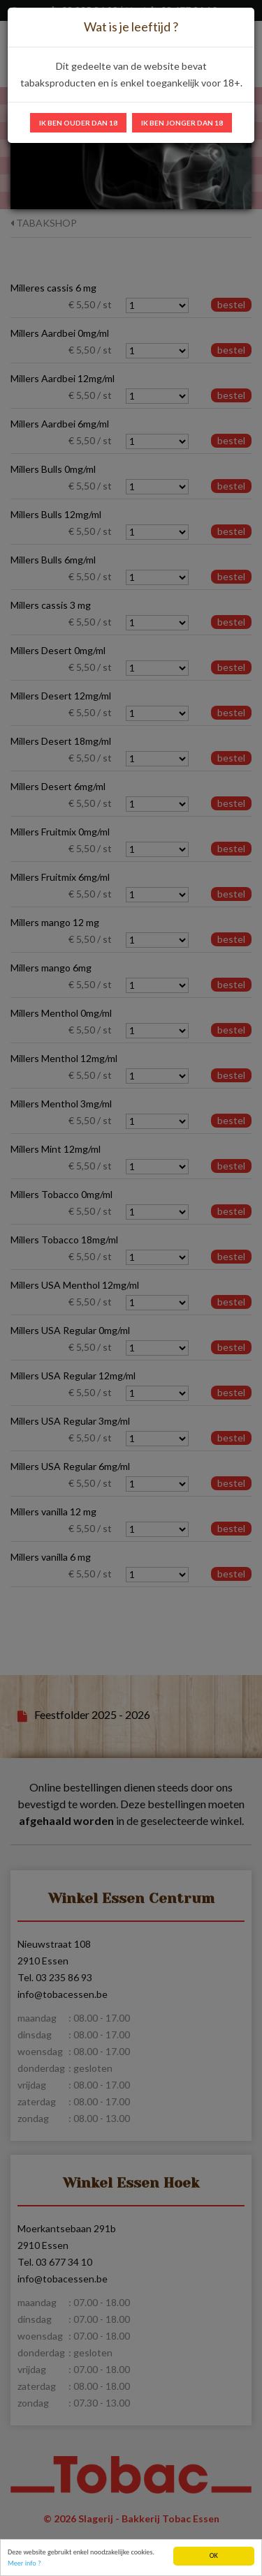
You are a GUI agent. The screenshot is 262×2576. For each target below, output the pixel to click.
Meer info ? (24, 2565)
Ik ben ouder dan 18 (78, 123)
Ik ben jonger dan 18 (182, 123)
